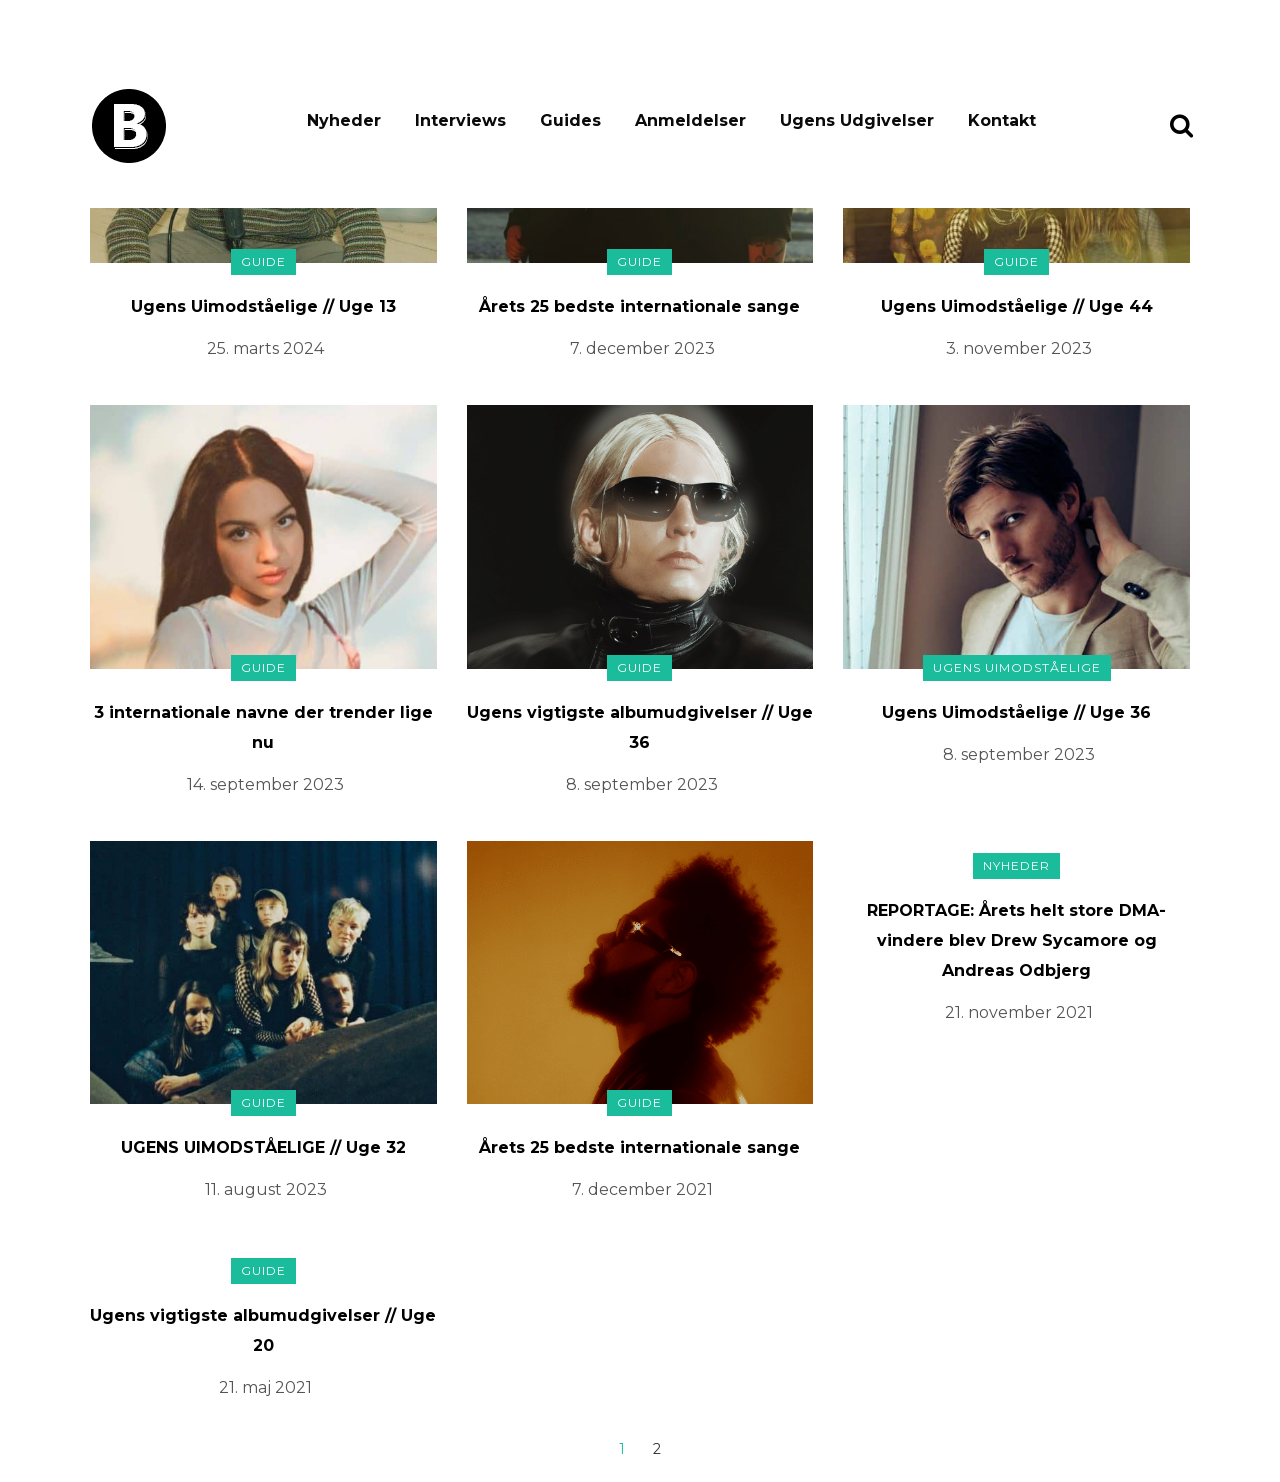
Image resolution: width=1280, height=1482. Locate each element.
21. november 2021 (1019, 1012)
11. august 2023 (266, 1189)
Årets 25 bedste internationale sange (639, 306)
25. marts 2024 (265, 348)
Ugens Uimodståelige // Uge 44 (1017, 306)
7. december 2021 (642, 1189)
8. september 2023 (642, 784)
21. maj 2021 (265, 1387)
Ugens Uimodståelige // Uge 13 (263, 306)
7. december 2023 (642, 348)
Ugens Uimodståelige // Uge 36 (1016, 712)
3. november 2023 (1019, 348)
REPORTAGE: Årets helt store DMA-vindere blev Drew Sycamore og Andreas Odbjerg (1016, 940)
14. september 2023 (265, 784)
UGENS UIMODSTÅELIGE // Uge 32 (263, 1147)
